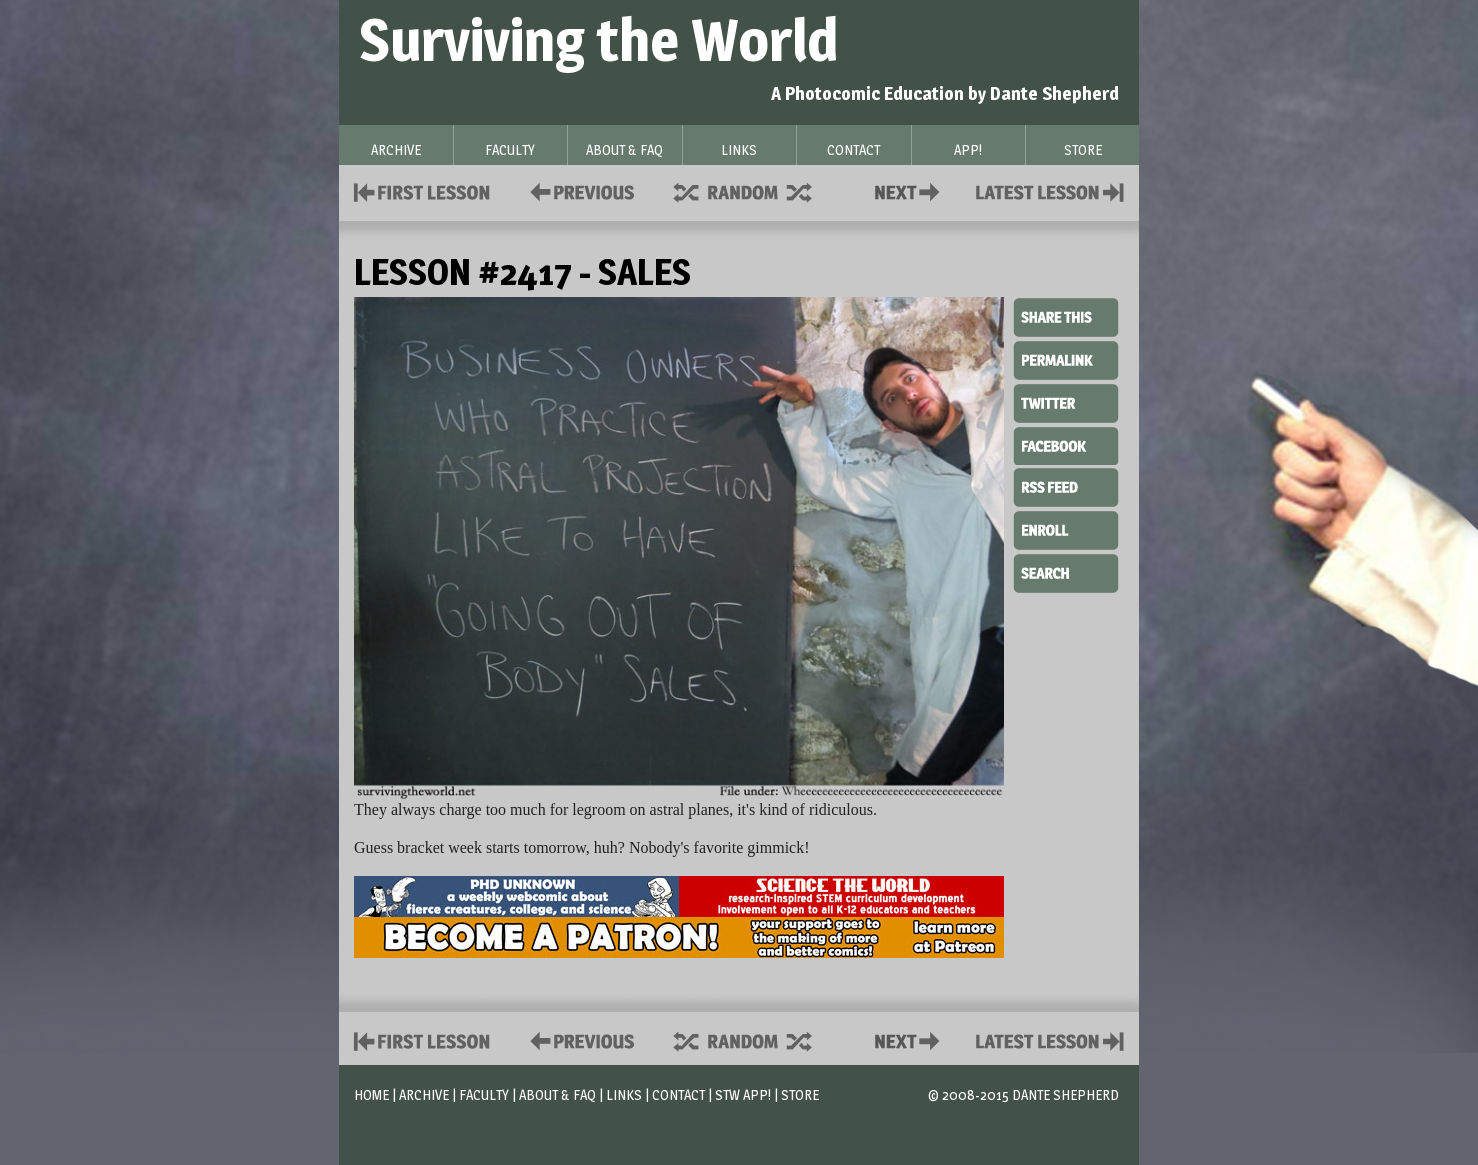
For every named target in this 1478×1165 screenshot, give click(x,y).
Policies (578, 190)
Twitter (1066, 402)
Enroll (1066, 528)
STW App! (743, 1094)
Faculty (484, 1094)
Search (1066, 571)
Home (371, 1094)
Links (624, 1094)
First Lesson (422, 190)
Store (800, 1094)
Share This (1066, 318)
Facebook (1066, 444)
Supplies (756, 190)
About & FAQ (557, 1094)
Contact (911, 190)
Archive (424, 1094)
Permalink (1066, 360)
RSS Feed (1066, 486)
